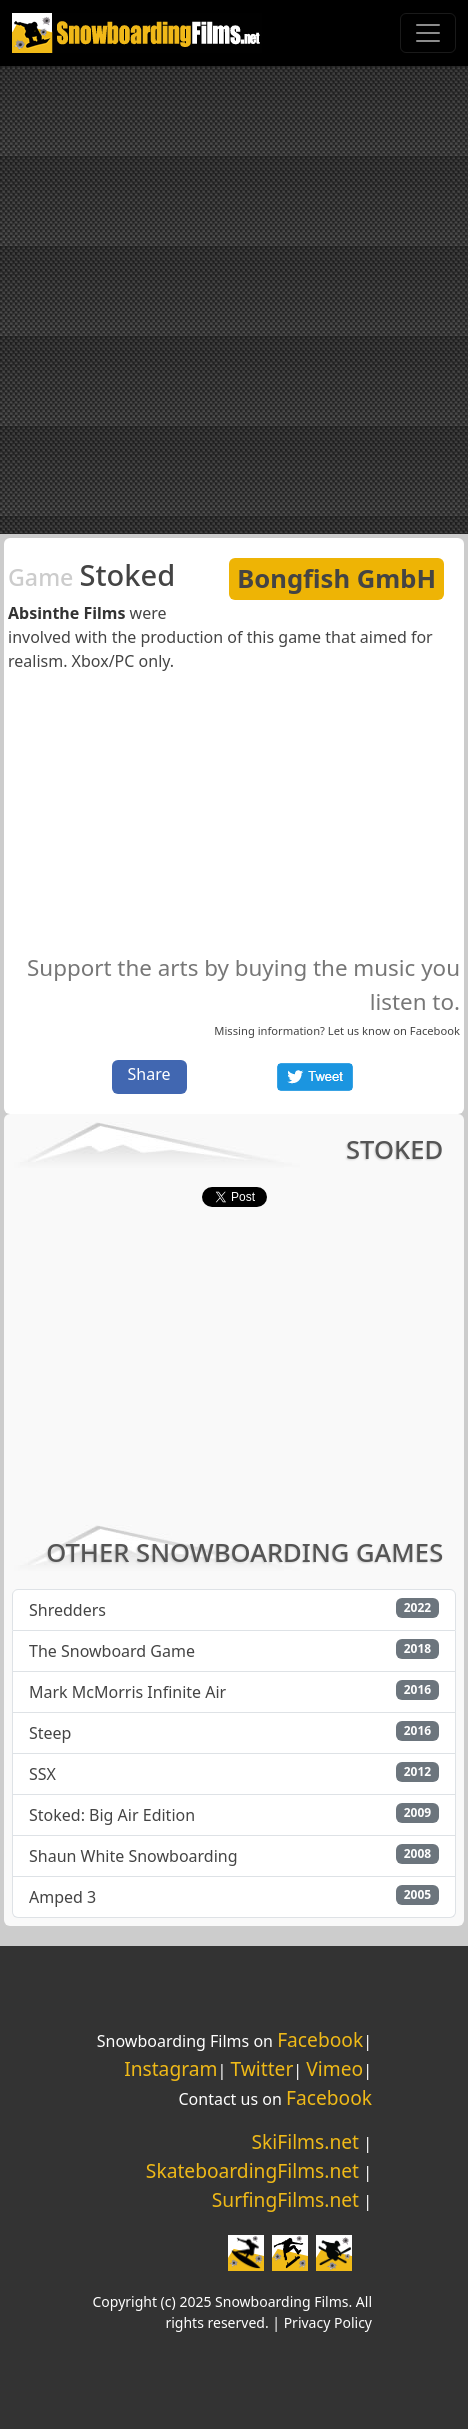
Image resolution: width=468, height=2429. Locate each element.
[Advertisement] (234, 300)
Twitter (261, 2068)
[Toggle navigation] (428, 33)
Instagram (170, 2068)
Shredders (67, 1610)
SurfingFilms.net (285, 2199)
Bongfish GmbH (336, 578)
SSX (42, 1774)
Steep (50, 1733)
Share (149, 1074)
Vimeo (334, 2068)
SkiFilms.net (305, 2141)
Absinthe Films (66, 613)
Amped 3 (62, 1897)
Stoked (91, 575)
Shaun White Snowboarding (133, 1856)
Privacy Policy (328, 2322)
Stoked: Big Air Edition (112, 1815)
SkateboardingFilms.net (252, 2170)
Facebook (435, 1030)
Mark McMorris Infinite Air (127, 1692)
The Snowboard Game (112, 1651)
